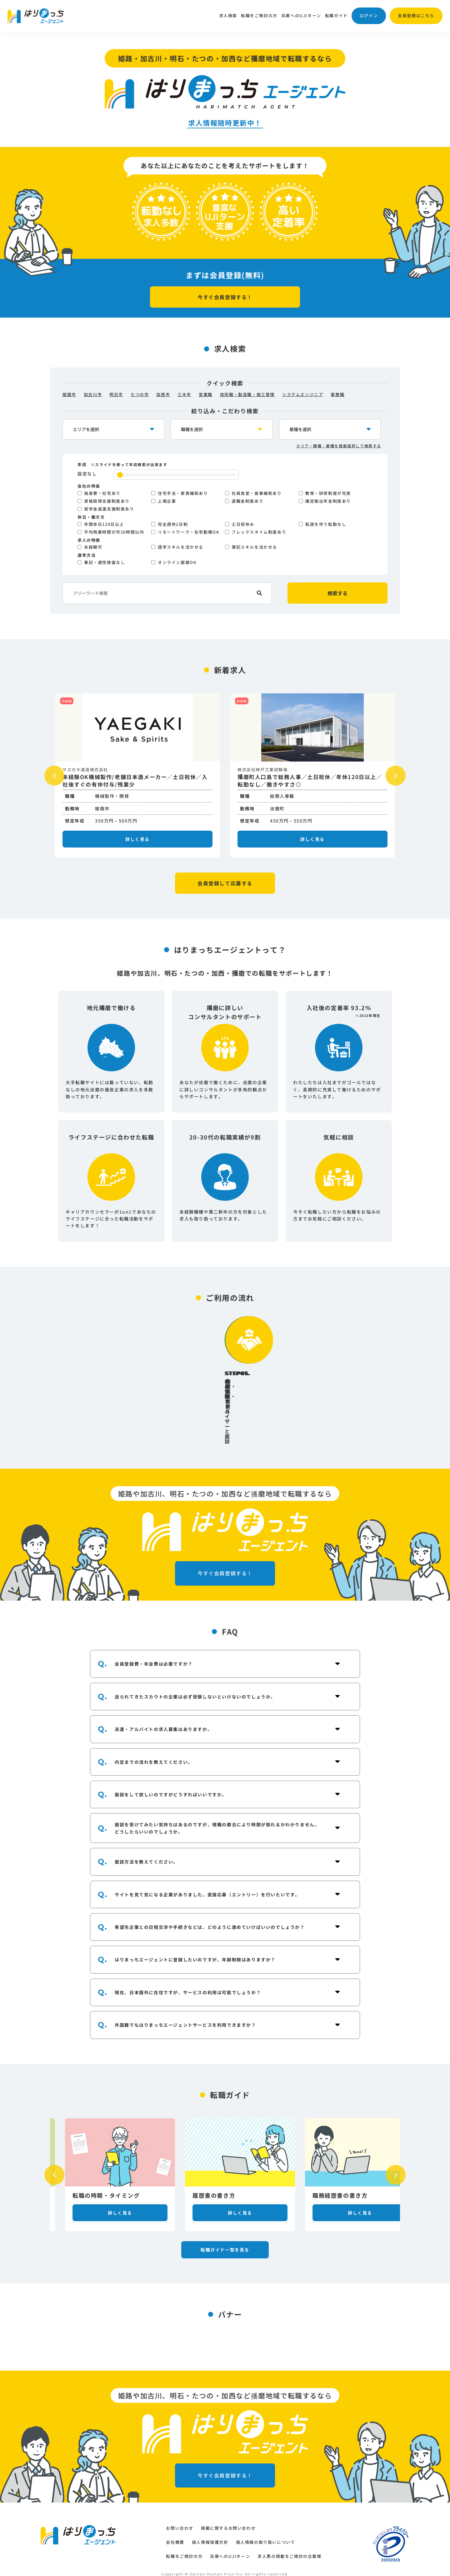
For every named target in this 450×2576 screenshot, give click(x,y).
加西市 (163, 394)
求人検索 (228, 15)
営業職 (205, 394)
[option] (137, 775)
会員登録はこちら (416, 15)
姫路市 (69, 394)
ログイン (369, 15)
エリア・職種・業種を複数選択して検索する (338, 445)
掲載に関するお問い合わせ (228, 2517)
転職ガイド (336, 15)
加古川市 (93, 394)
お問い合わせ (179, 2517)
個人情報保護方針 (210, 2530)
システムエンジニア (302, 394)
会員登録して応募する (225, 883)
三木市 (184, 394)
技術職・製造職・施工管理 (247, 394)
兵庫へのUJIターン (301, 15)
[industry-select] (330, 429)
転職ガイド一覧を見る (225, 2189)
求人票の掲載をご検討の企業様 (289, 2545)
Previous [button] (54, 776)
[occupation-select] (221, 429)
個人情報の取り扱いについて (265, 2530)
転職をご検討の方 (259, 15)
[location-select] (113, 429)
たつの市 (140, 394)
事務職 (337, 394)
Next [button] (396, 776)
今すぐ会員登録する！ (225, 297)
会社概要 (175, 2530)
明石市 (116, 394)
